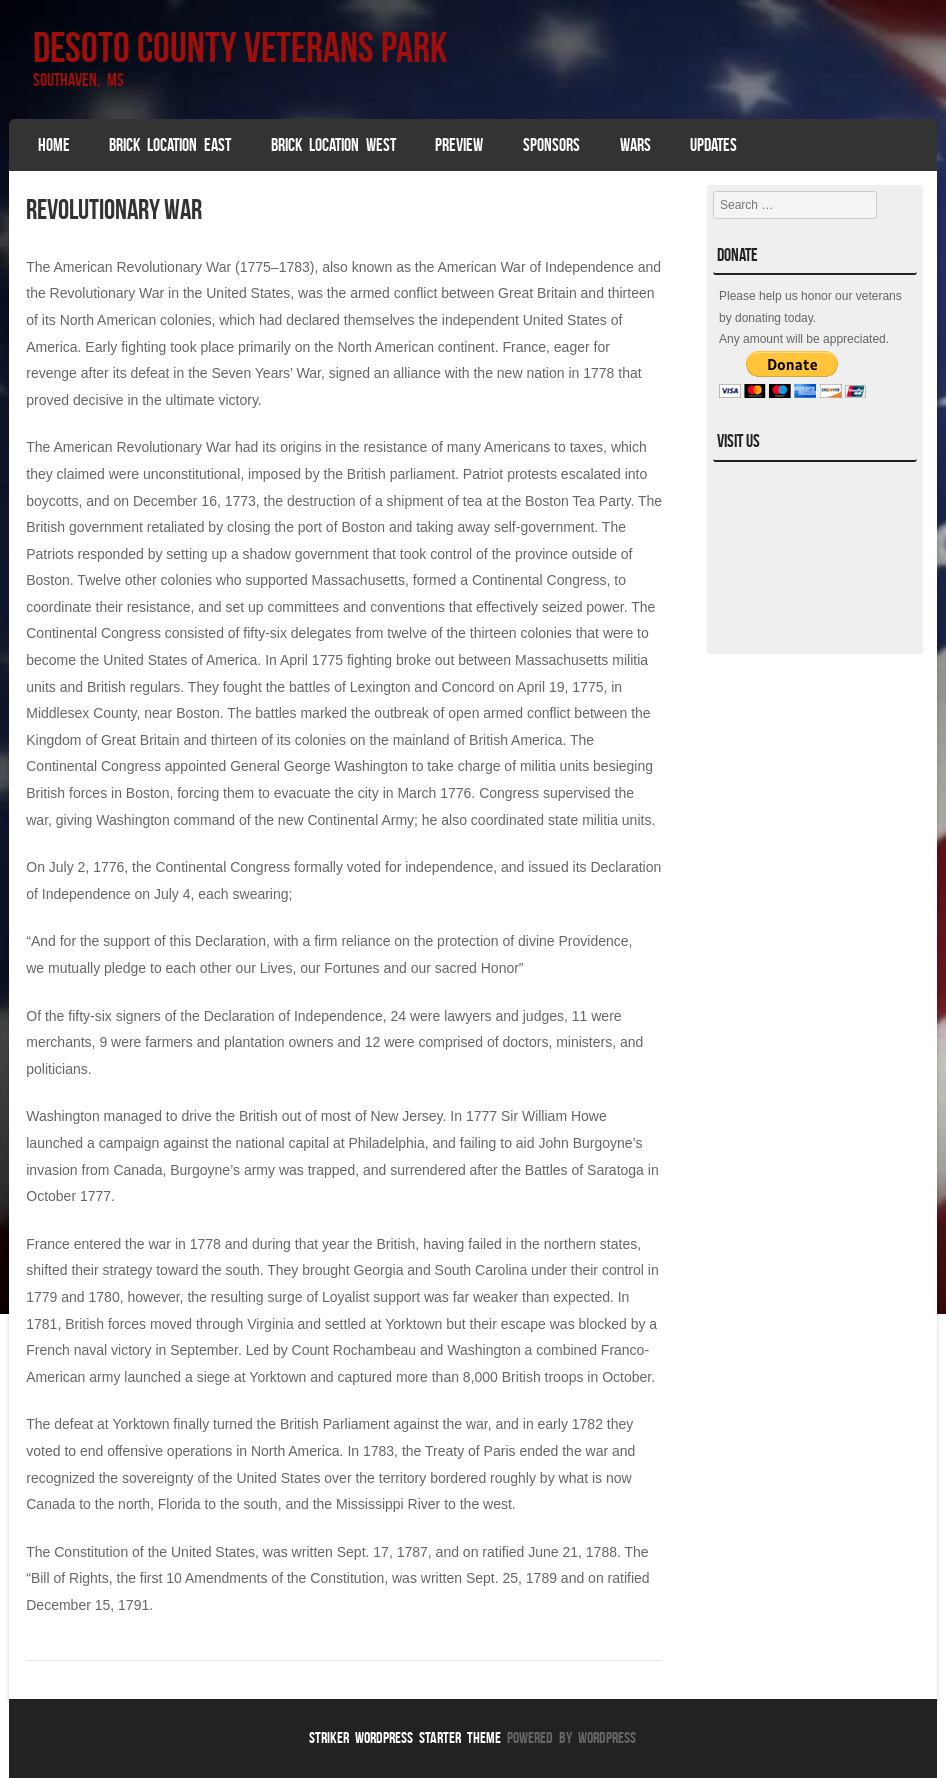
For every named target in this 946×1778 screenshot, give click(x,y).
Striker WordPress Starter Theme (405, 1737)
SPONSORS (551, 145)
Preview (459, 145)
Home (54, 145)
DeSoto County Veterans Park (240, 47)
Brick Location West (333, 145)
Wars (635, 145)
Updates (713, 145)
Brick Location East (170, 145)
